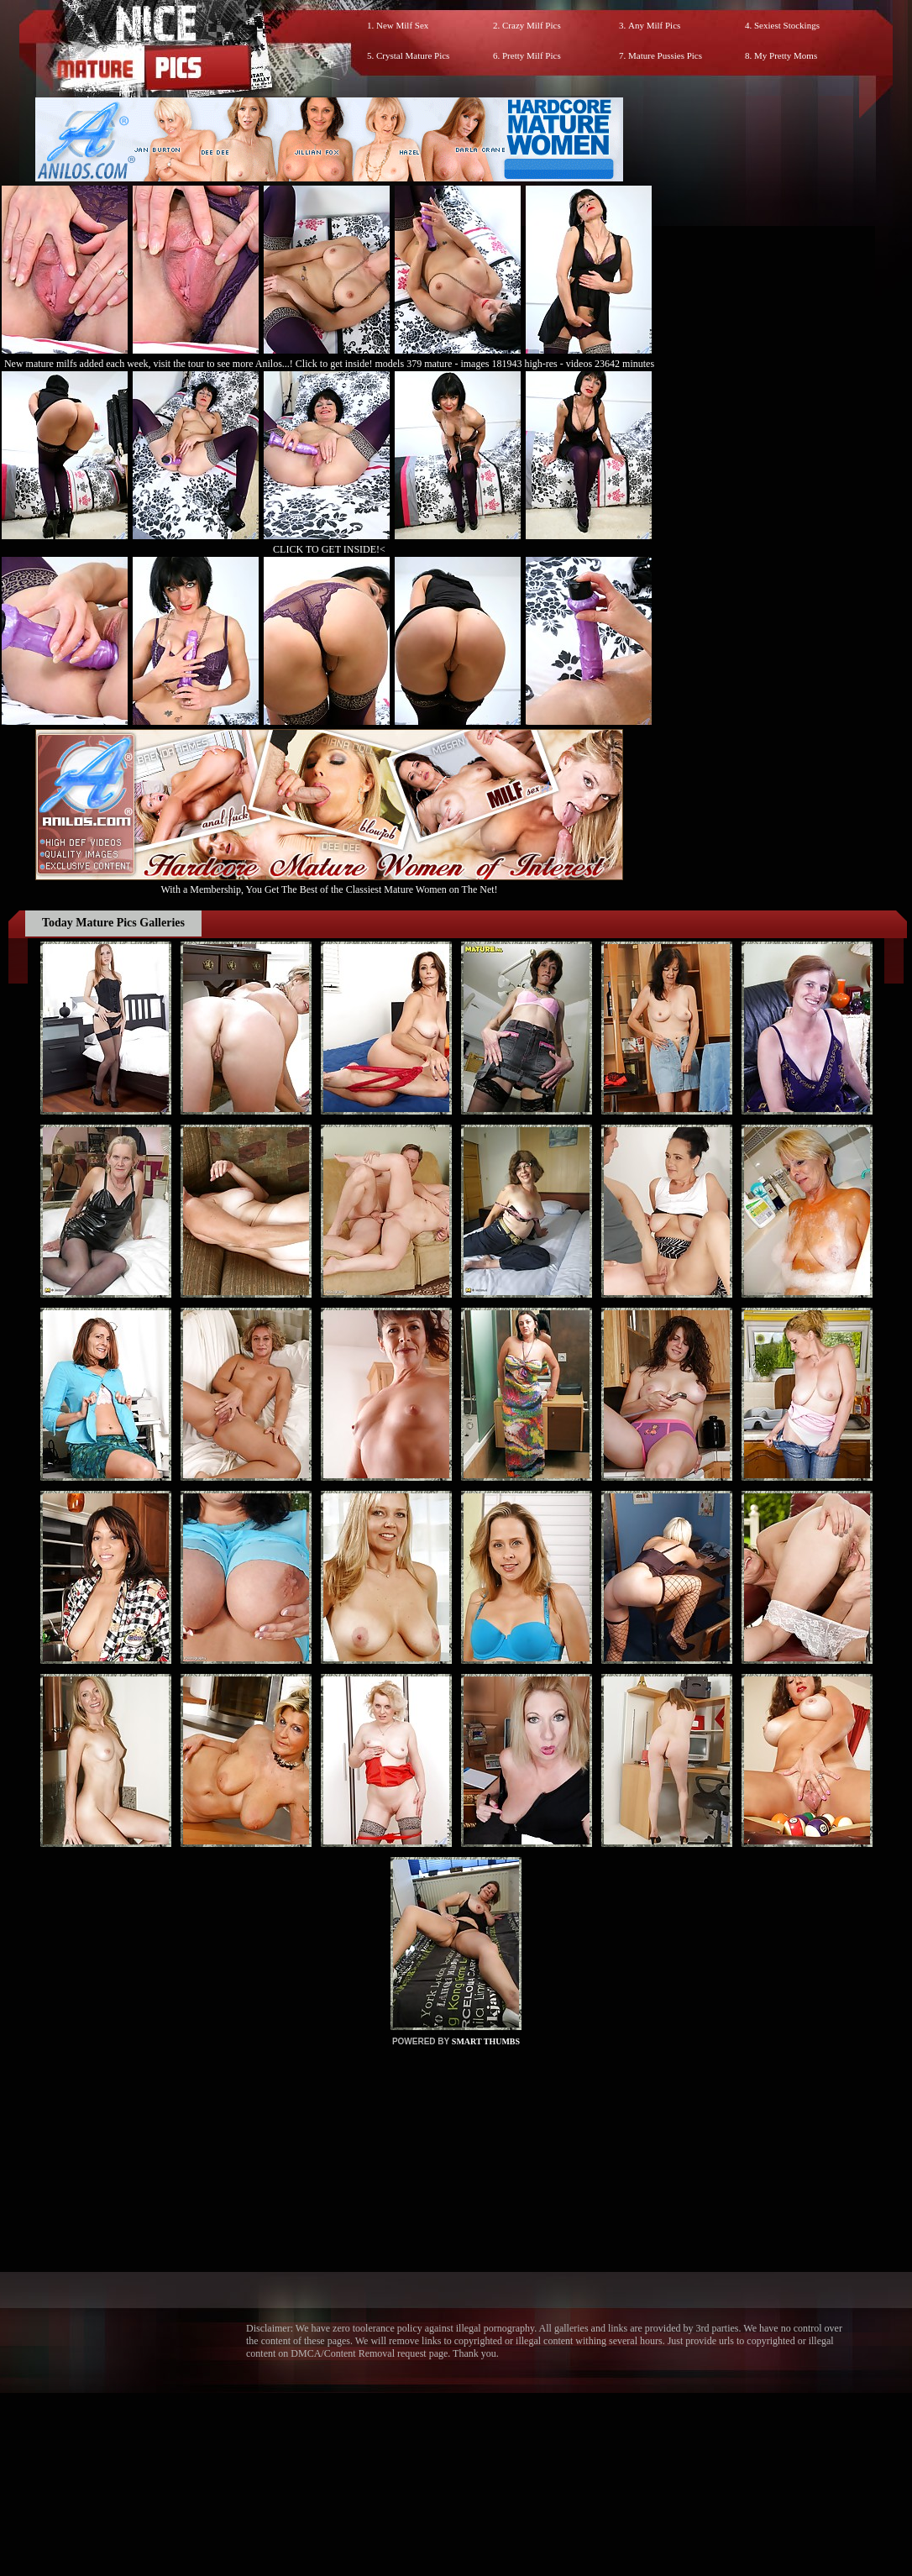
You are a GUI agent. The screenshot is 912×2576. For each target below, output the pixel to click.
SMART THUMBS (486, 2041)
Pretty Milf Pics (531, 55)
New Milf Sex (402, 25)
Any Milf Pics (654, 25)
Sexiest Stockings (787, 25)
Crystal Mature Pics (412, 55)
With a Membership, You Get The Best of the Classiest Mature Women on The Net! (329, 883)
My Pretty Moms (785, 55)
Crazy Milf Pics (531, 25)
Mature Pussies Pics (665, 55)
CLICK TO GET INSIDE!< (329, 549)
